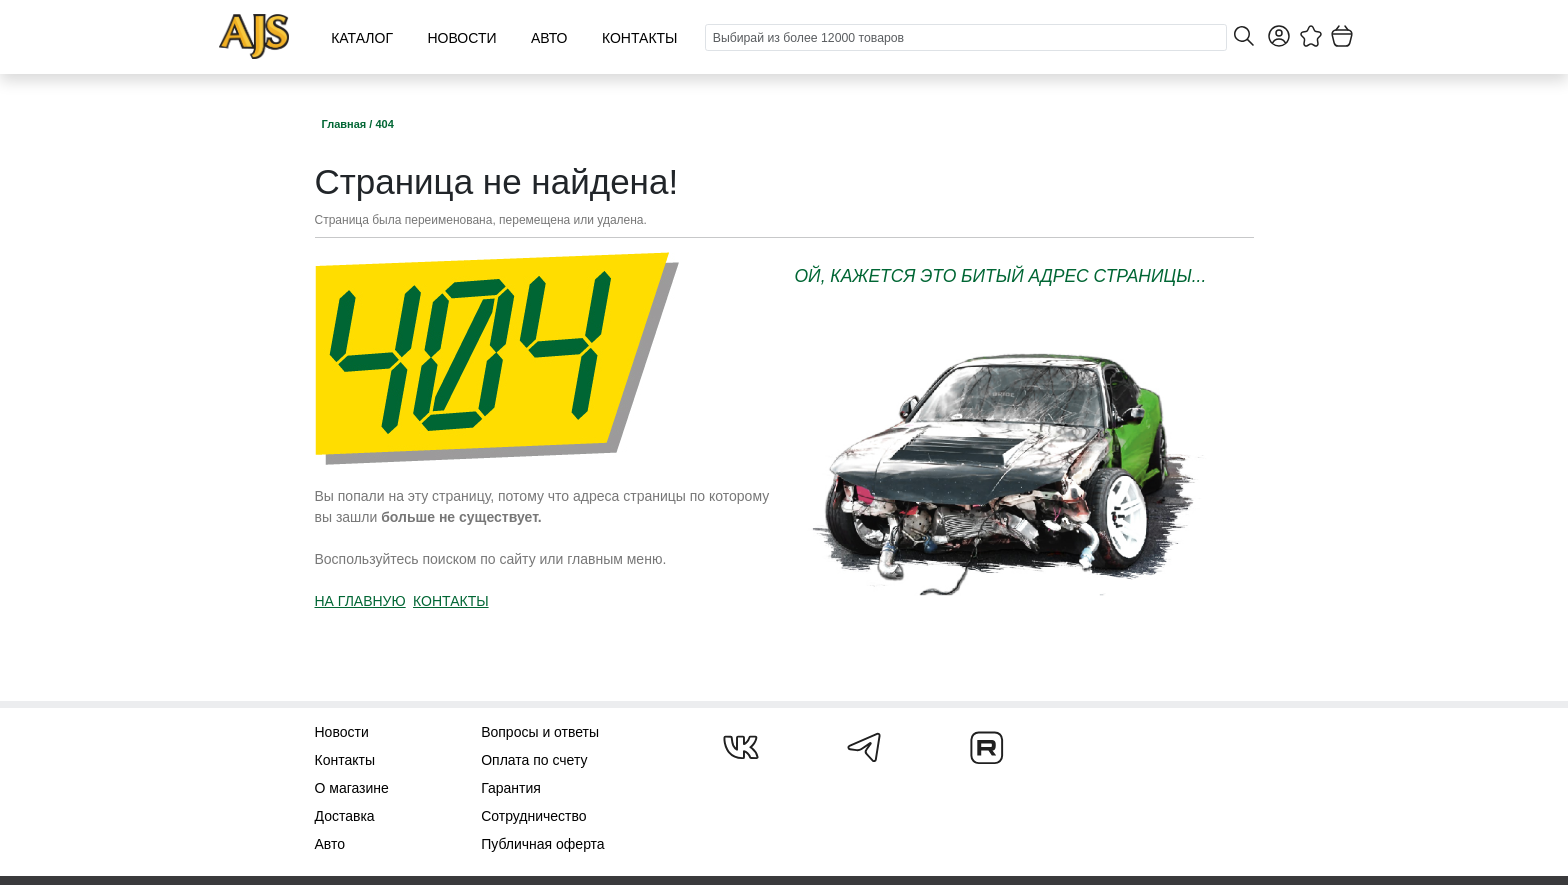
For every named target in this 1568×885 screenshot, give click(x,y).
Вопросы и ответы (540, 732)
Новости (461, 38)
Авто (549, 38)
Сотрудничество (533, 816)
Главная (346, 124)
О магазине (352, 788)
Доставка (345, 816)
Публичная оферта (543, 844)
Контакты (640, 38)
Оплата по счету (534, 760)
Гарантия (511, 788)
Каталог (362, 38)
